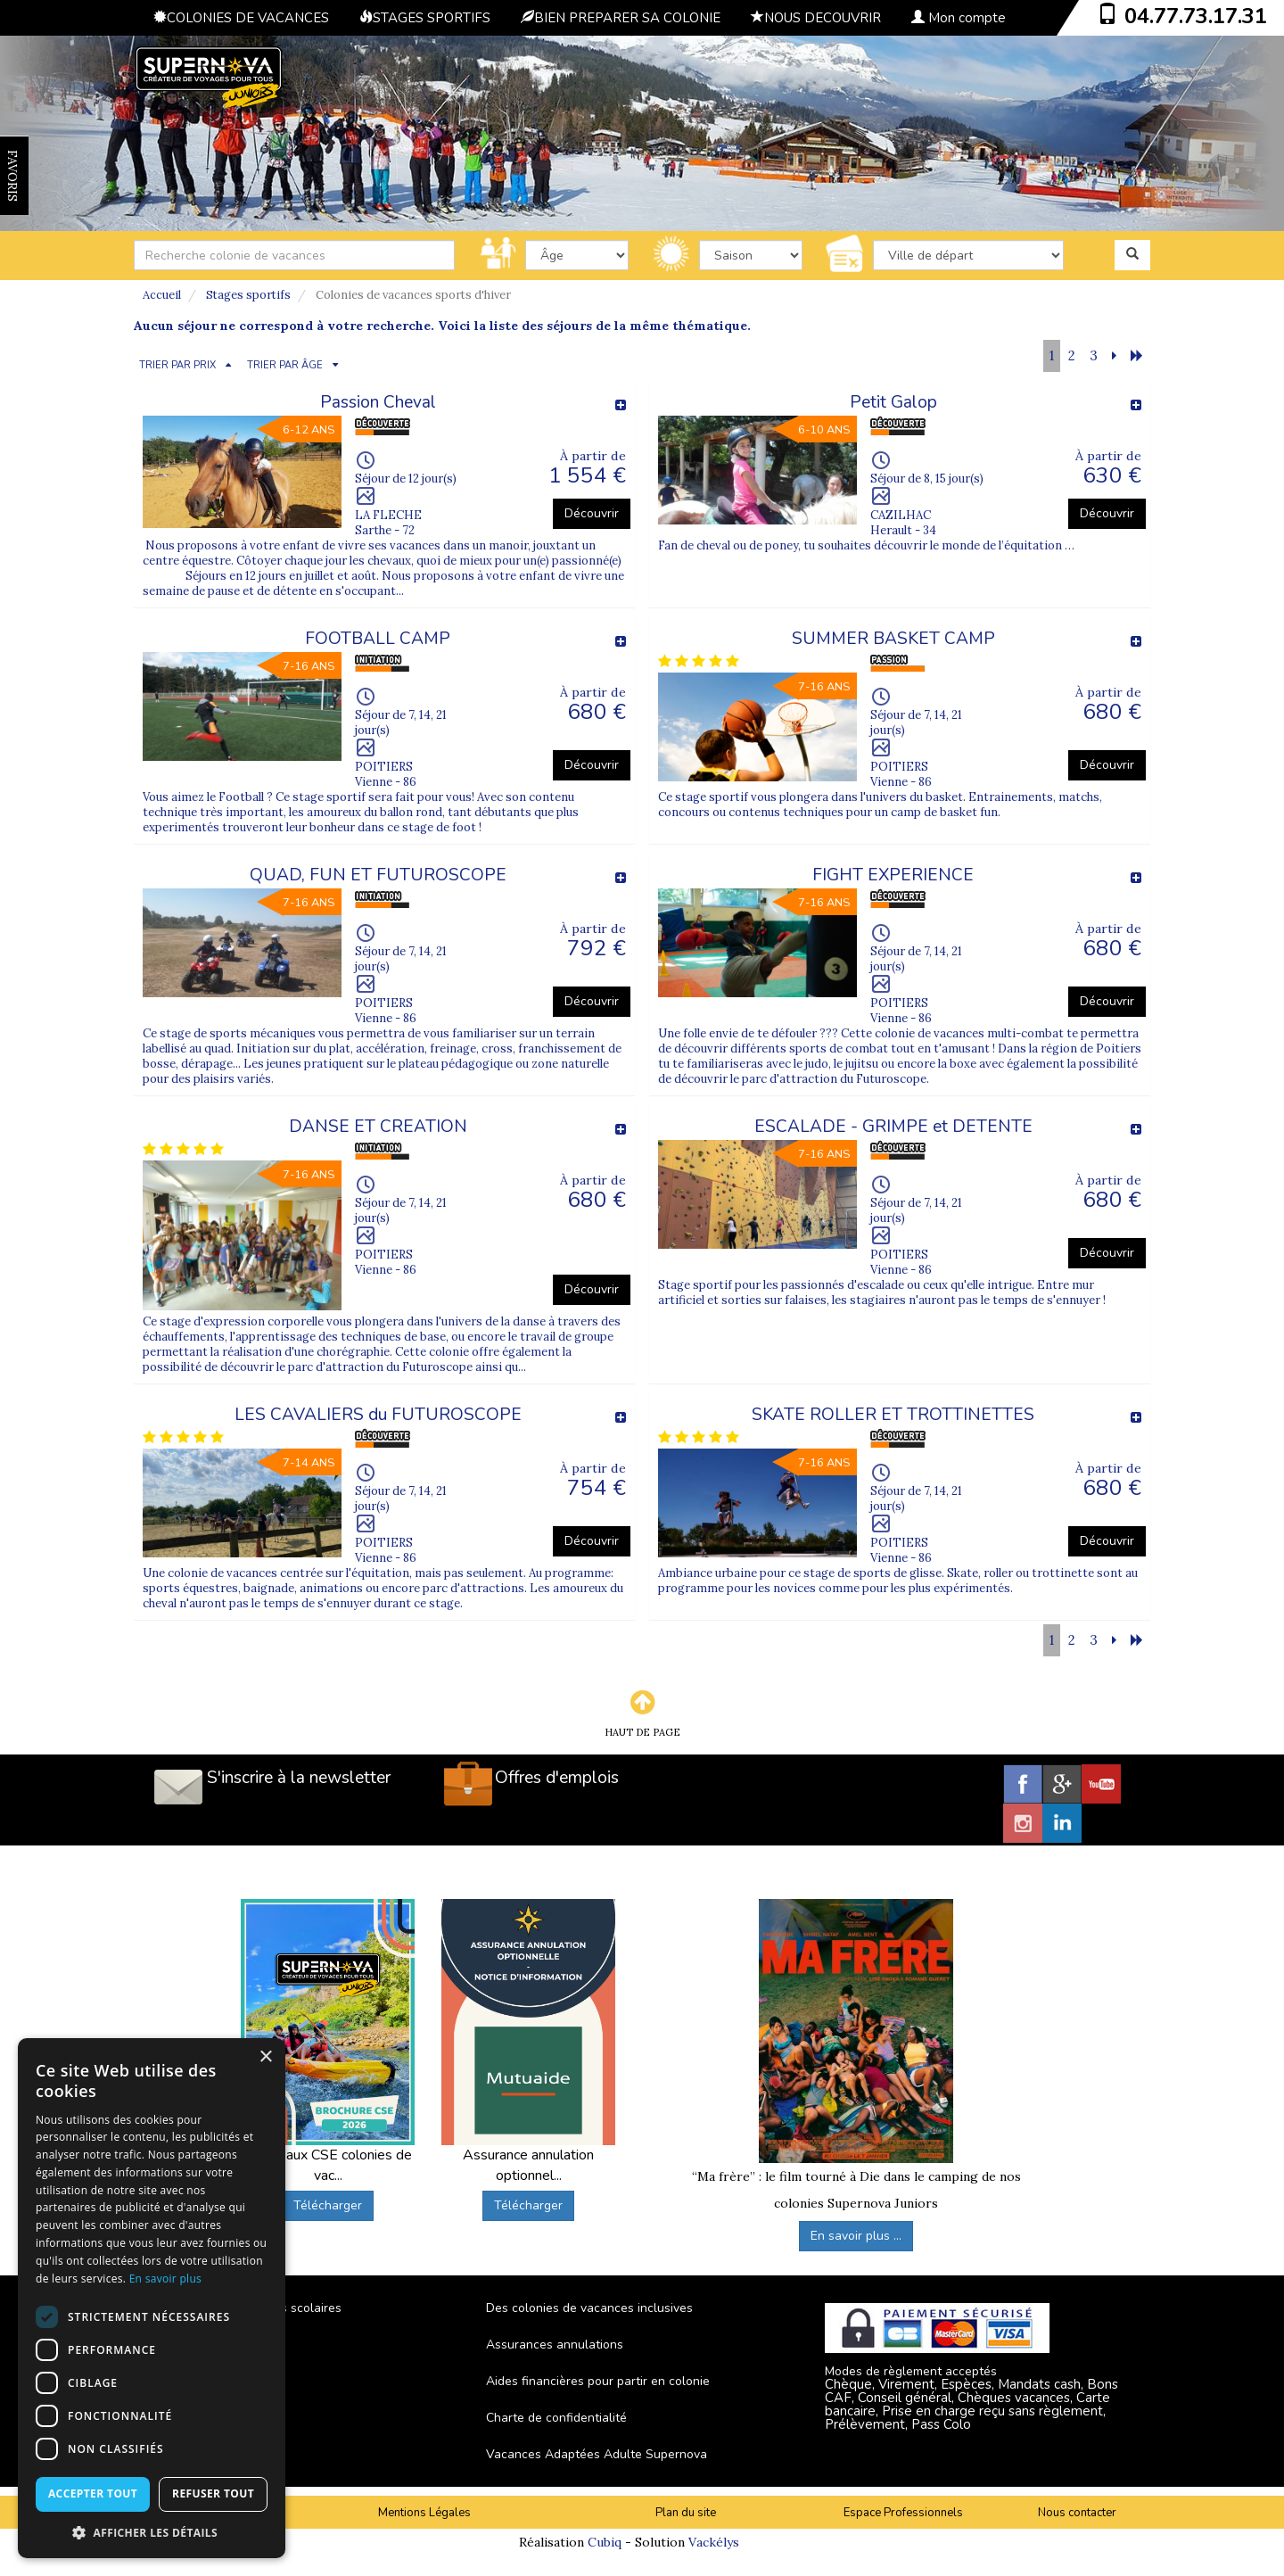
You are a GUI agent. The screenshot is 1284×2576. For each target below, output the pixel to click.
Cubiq (604, 2542)
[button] (152, 2531)
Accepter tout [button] (92, 2493)
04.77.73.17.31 (1195, 16)
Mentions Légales (424, 2513)
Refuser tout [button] (213, 2493)
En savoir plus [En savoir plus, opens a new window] (165, 2278)
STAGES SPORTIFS (424, 18)
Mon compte (958, 18)
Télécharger (327, 2205)
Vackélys (713, 2542)
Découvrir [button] (591, 513)
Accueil (162, 294)
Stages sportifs (248, 294)
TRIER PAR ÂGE (285, 365)
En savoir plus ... (856, 2235)
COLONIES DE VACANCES (241, 18)
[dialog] (151, 2298)
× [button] (265, 2057)
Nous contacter (1077, 2513)
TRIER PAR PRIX (177, 365)
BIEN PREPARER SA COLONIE (620, 18)
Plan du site (685, 2513)
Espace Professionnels (903, 2513)
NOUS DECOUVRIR (816, 18)
